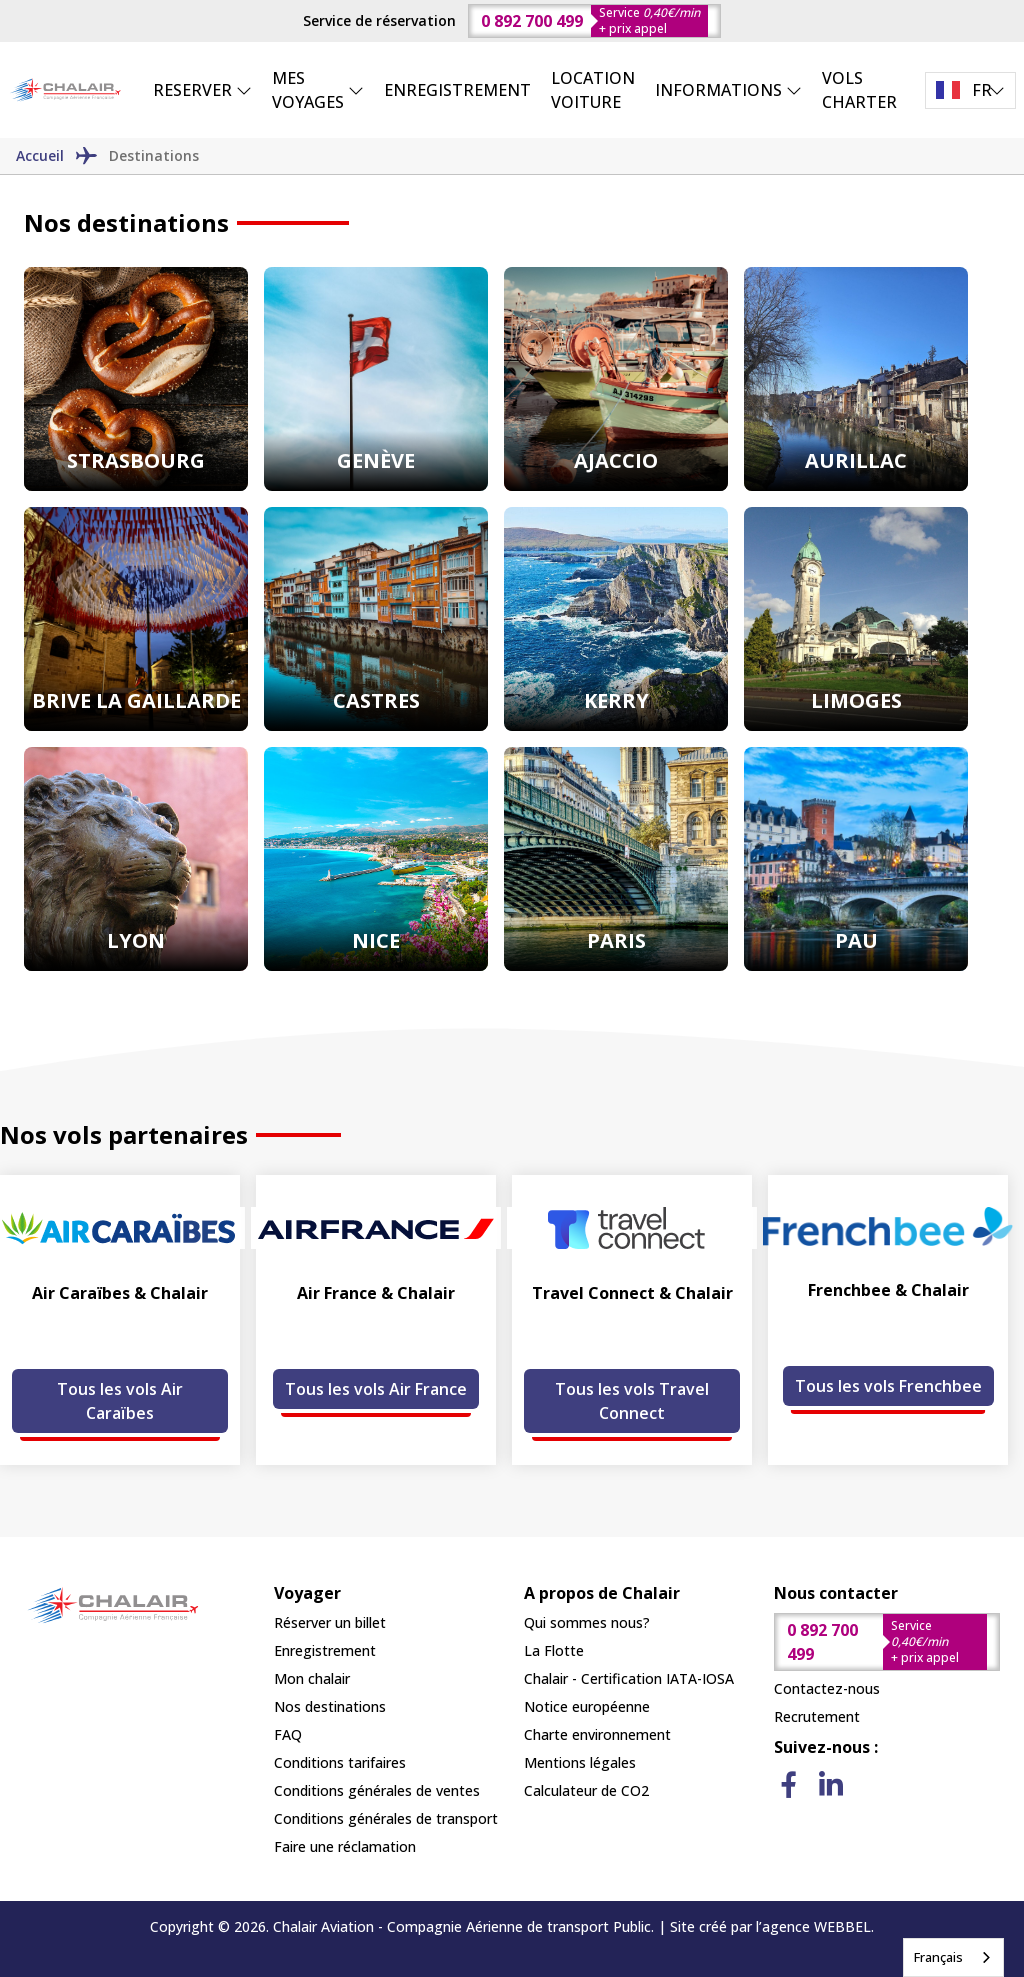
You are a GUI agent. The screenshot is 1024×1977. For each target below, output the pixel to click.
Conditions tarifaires (340, 1762)
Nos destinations (330, 1706)
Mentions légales (580, 1762)
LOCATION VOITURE (593, 90)
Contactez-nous (827, 1688)
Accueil (40, 155)
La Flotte (554, 1650)
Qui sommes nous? (587, 1622)
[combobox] (953, 1957)
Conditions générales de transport (386, 1818)
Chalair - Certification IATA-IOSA (629, 1678)
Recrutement (817, 1716)
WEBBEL (842, 1926)
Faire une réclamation (345, 1846)
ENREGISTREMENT (457, 90)
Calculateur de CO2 (586, 1790)
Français (938, 1957)
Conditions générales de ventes (377, 1790)
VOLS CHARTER (859, 90)
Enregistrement (325, 1650)
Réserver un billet (330, 1622)
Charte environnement (597, 1734)
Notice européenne (587, 1706)
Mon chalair (312, 1678)
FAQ (288, 1734)
